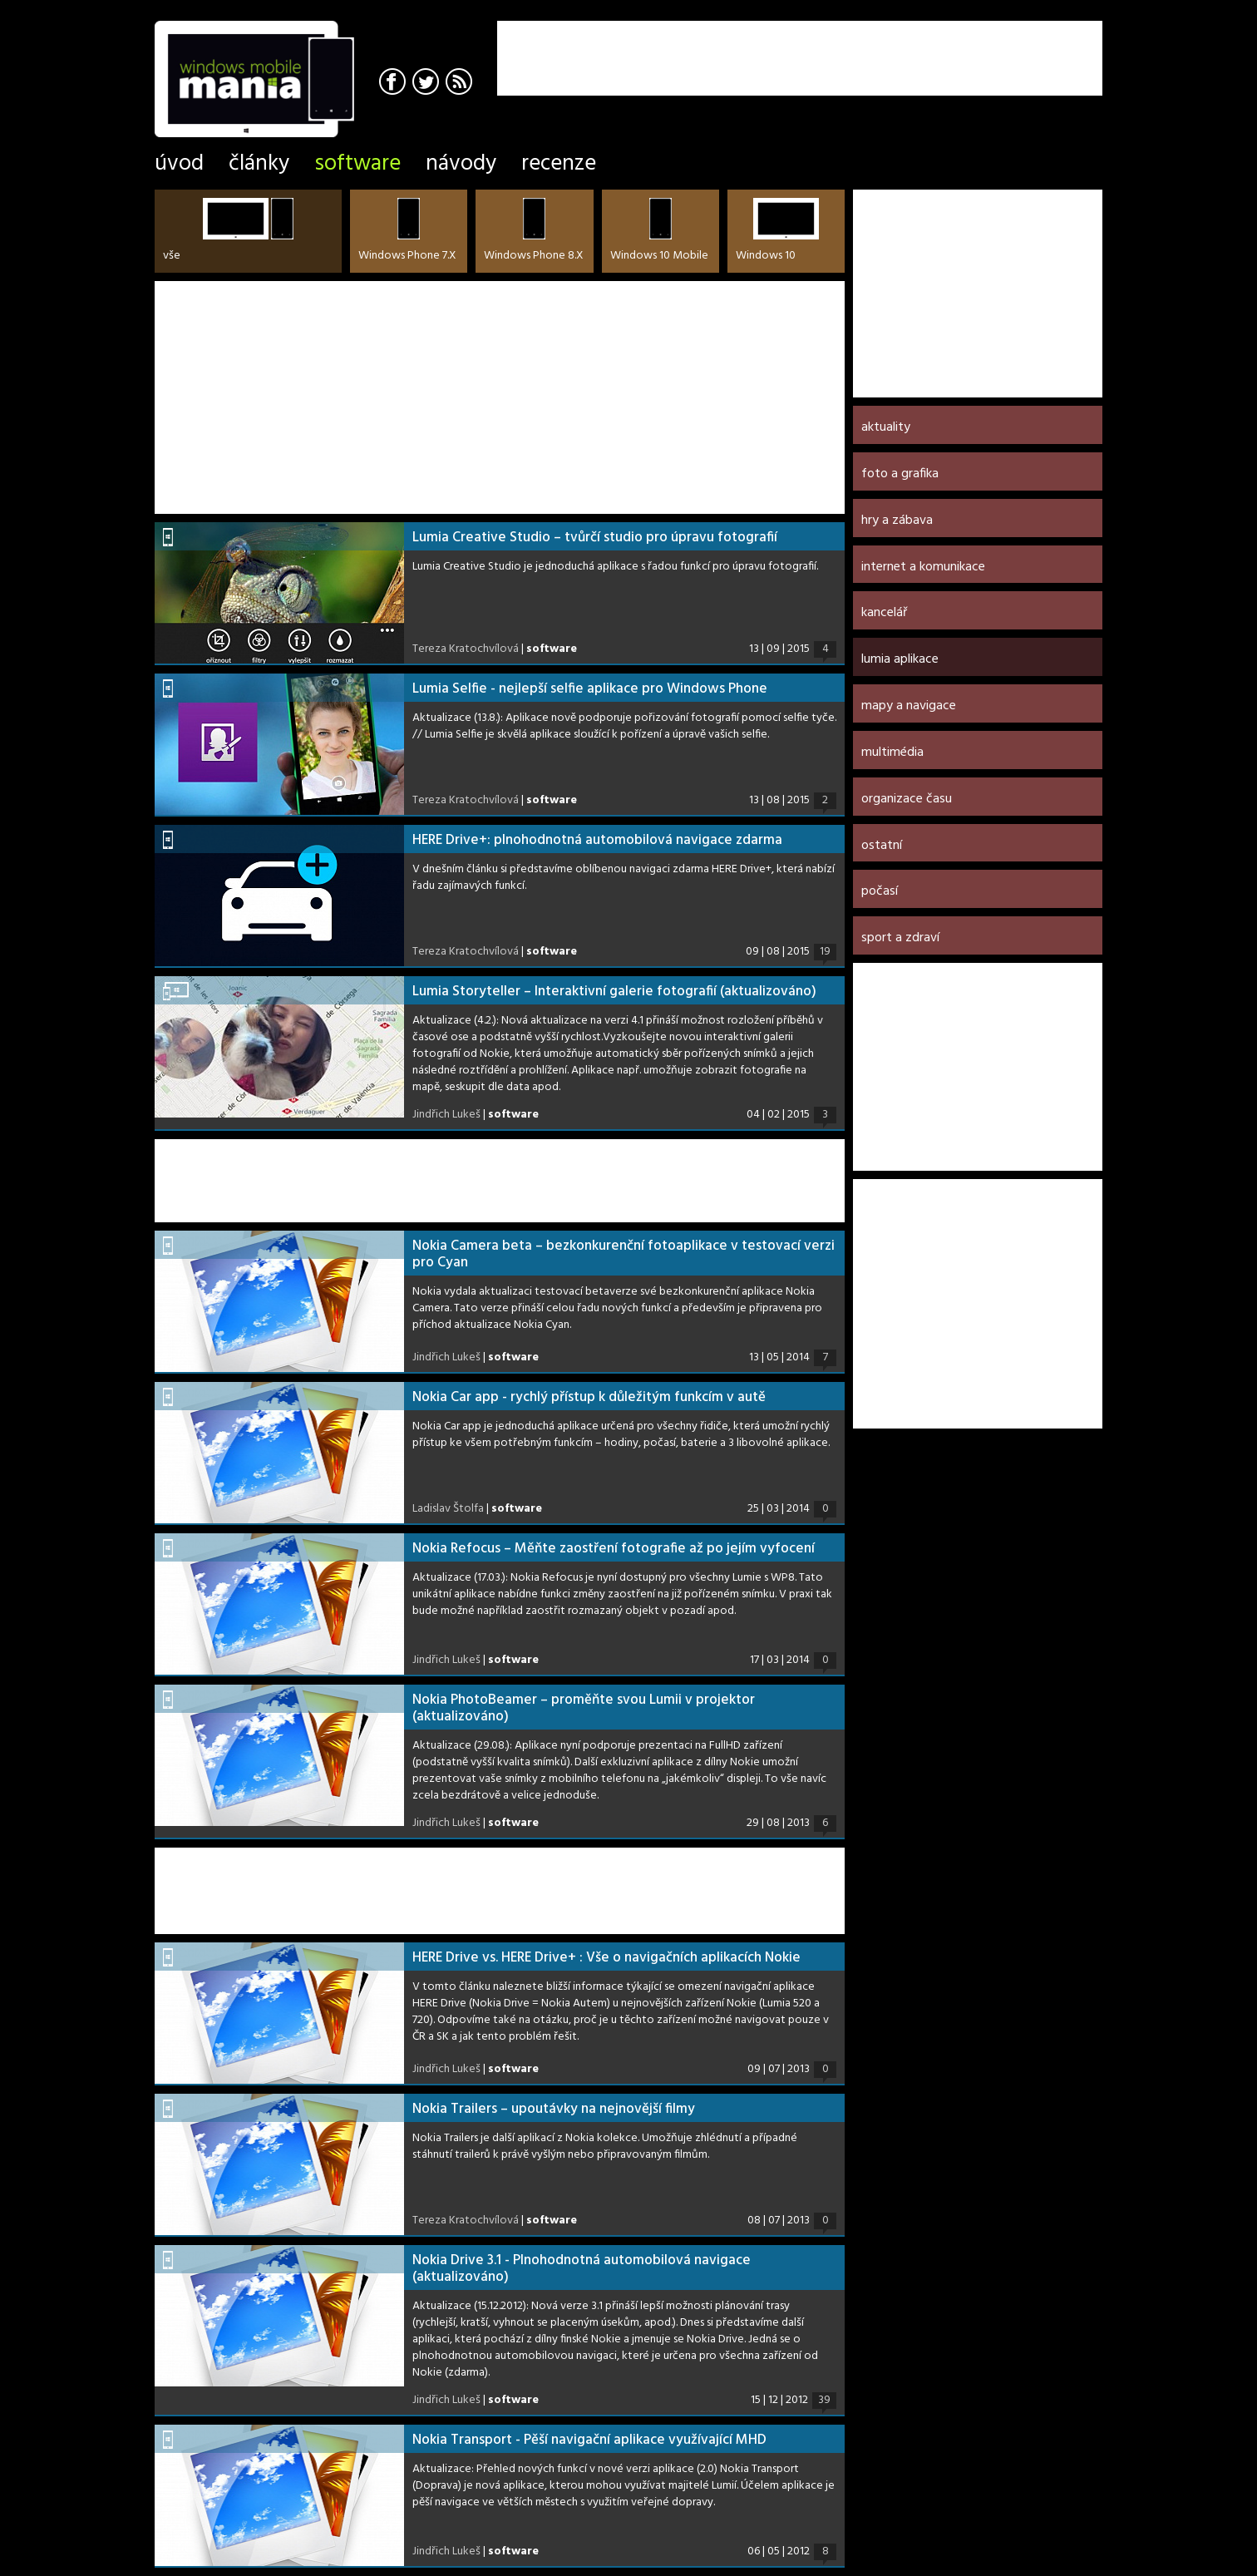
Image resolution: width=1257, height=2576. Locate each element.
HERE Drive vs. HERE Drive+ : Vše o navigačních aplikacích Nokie (606, 1958)
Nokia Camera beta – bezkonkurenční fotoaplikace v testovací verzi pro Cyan (623, 1254)
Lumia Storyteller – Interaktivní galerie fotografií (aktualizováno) (614, 991)
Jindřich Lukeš (446, 1114)
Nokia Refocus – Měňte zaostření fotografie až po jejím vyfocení (613, 1548)
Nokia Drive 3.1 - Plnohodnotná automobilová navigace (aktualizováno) (581, 2268)
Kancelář (884, 613)
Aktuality (885, 427)
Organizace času (906, 799)
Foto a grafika (900, 474)
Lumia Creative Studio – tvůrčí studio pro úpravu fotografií (594, 537)
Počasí (879, 891)
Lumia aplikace (900, 659)
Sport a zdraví (900, 938)
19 (825, 952)
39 (824, 2400)
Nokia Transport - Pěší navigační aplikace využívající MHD (589, 2440)
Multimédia (892, 752)
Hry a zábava (897, 520)
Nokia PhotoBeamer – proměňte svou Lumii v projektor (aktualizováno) (583, 1708)
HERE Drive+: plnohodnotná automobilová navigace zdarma (597, 840)
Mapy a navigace (908, 706)
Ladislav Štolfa (448, 1508)
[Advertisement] (907, 46)
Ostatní (881, 845)
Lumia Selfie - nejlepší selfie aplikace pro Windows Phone (589, 689)
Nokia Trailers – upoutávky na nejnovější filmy (553, 2109)
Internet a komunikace (923, 567)
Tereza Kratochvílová (465, 649)
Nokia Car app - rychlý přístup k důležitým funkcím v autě (589, 1397)
